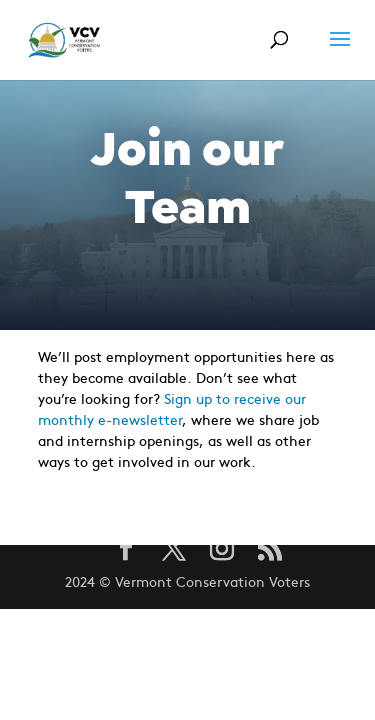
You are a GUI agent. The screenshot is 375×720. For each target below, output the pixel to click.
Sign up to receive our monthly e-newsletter (172, 408)
